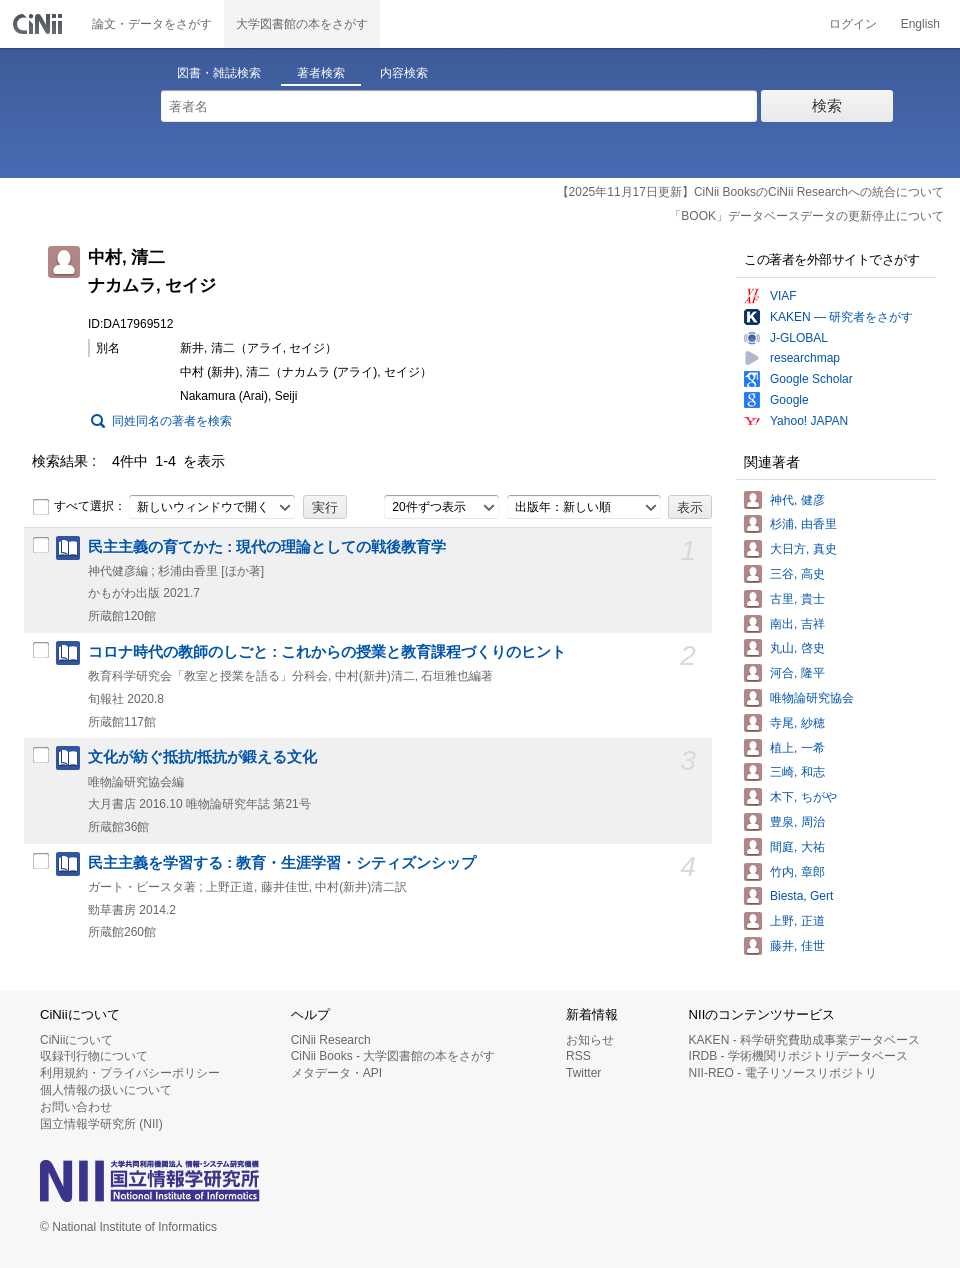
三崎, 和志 (797, 772)
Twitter (583, 1073)
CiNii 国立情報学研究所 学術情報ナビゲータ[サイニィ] (40, 24)
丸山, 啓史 (797, 648)
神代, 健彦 (797, 500)
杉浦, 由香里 (803, 524)
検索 (827, 105)
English (920, 24)
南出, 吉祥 (797, 624)
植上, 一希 (797, 748)
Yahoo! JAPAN (809, 421)
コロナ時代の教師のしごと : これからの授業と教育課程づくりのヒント (327, 652)
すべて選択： (79, 507)
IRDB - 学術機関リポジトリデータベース (798, 1056)
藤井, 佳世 (797, 946)
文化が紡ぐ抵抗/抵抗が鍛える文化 (202, 757)
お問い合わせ (76, 1107)
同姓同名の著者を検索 (172, 421)
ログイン (853, 24)
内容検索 (404, 73)
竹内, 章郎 (797, 872)
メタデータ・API (336, 1073)
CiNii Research (331, 1040)
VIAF (783, 296)
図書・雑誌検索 (219, 73)
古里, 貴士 (797, 599)
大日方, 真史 (803, 549)
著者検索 (321, 73)
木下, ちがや (803, 797)
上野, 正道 (797, 921)
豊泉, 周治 (797, 822)
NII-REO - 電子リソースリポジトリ (783, 1073)
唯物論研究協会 (812, 698)
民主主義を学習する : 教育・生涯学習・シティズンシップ (282, 863)
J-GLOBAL (799, 338)
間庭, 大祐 (797, 847)
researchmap (805, 358)
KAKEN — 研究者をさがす (841, 317)
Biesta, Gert (801, 896)
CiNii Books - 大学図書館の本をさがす (393, 1056)
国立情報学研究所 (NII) (101, 1124)
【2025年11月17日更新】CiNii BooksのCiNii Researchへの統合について (750, 192)
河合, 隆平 (797, 673)
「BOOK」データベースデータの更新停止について (806, 216)
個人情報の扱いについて (106, 1090)
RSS (578, 1056)
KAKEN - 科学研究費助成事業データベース (804, 1040)
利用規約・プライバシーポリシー (130, 1073)
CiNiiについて (76, 1040)
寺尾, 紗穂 (797, 723)
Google (789, 400)
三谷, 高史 (797, 574)
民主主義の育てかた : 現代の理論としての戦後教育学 (267, 547)
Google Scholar (811, 379)
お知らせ (590, 1040)
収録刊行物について (94, 1056)
